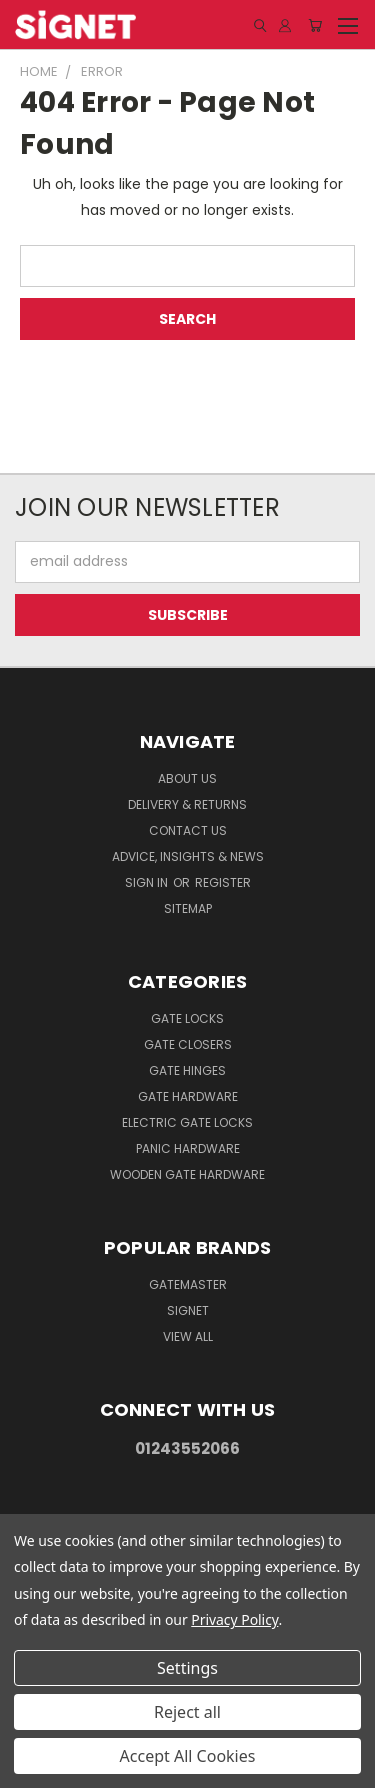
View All (188, 1336)
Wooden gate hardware (187, 1174)
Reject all (187, 1712)
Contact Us (188, 830)
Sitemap (188, 908)
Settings (187, 1668)
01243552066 (187, 1448)
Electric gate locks (187, 1122)
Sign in (148, 882)
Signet (188, 1310)
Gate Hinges (187, 1070)
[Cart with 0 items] (315, 25)
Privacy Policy (234, 1619)
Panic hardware (188, 1148)
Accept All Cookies (188, 1756)
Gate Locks (187, 1018)
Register (223, 882)
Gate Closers (188, 1044)
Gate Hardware (188, 1096)
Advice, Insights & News (188, 856)
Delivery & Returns (187, 804)
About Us (187, 778)
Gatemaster (188, 1284)
